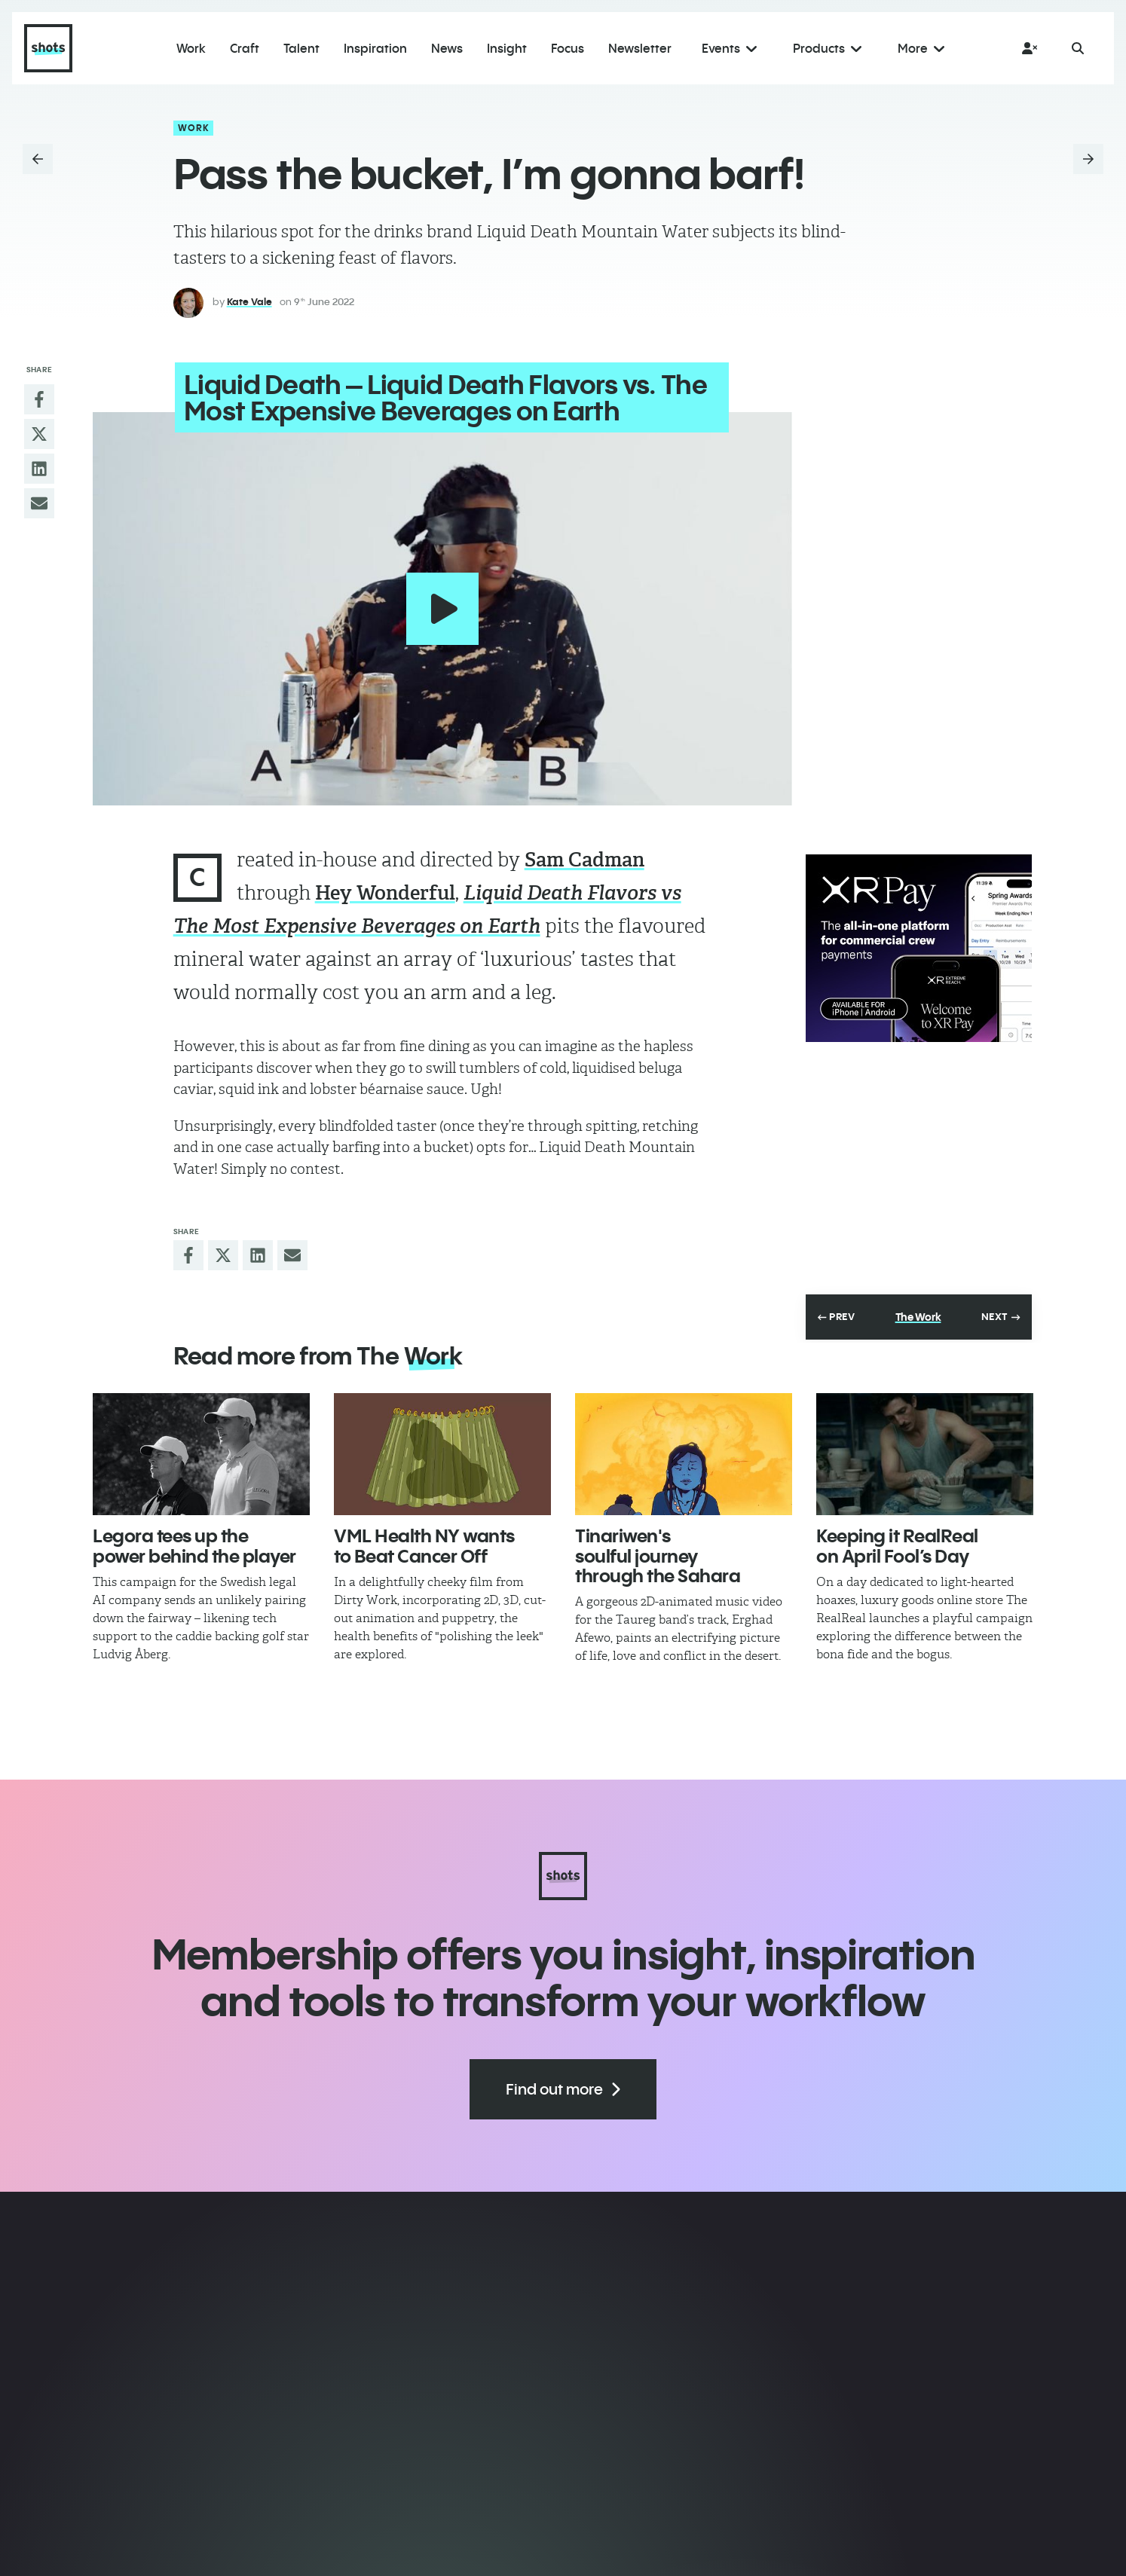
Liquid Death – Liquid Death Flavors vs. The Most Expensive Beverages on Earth (443, 397)
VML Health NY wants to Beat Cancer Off (424, 1544)
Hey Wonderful (385, 891)
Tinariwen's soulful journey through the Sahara (657, 1554)
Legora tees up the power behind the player (194, 1544)
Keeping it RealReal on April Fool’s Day (897, 1544)
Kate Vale (249, 301)
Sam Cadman (584, 858)
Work (194, 127)
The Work (918, 1315)
